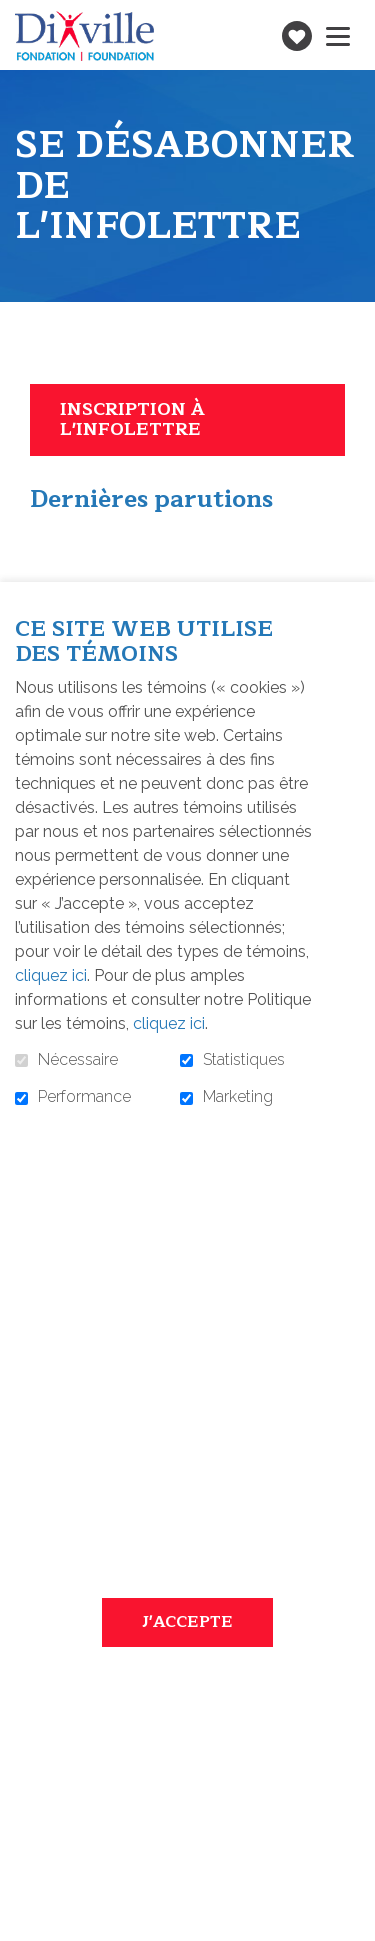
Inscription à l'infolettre (132, 419)
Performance (84, 1097)
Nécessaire (78, 1060)
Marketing (238, 1097)
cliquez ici (51, 975)
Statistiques (244, 1060)
